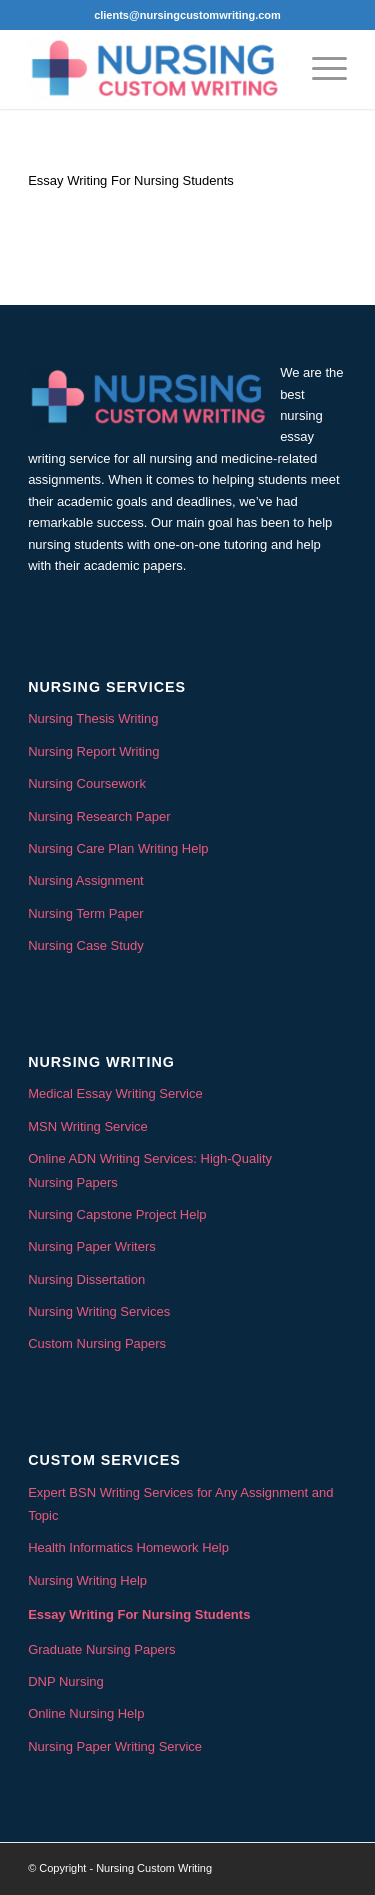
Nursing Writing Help (87, 1580)
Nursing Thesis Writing (93, 718)
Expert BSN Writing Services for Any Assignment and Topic (180, 1504)
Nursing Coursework (87, 783)
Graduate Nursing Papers (101, 1649)
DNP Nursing (66, 1681)
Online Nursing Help (86, 1713)
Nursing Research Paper (99, 816)
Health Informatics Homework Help (128, 1547)
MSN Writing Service (88, 1126)
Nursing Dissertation (86, 1279)
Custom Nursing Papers (97, 1343)
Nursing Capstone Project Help (117, 1214)
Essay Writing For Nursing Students (139, 1614)
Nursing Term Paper (85, 913)
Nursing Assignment (86, 880)
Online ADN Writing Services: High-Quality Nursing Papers (150, 1170)
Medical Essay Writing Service (115, 1093)
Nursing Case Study (86, 945)
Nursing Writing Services (99, 1311)
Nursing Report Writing (93, 751)
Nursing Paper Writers (92, 1246)
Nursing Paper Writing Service (115, 1746)
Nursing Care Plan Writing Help (118, 848)
